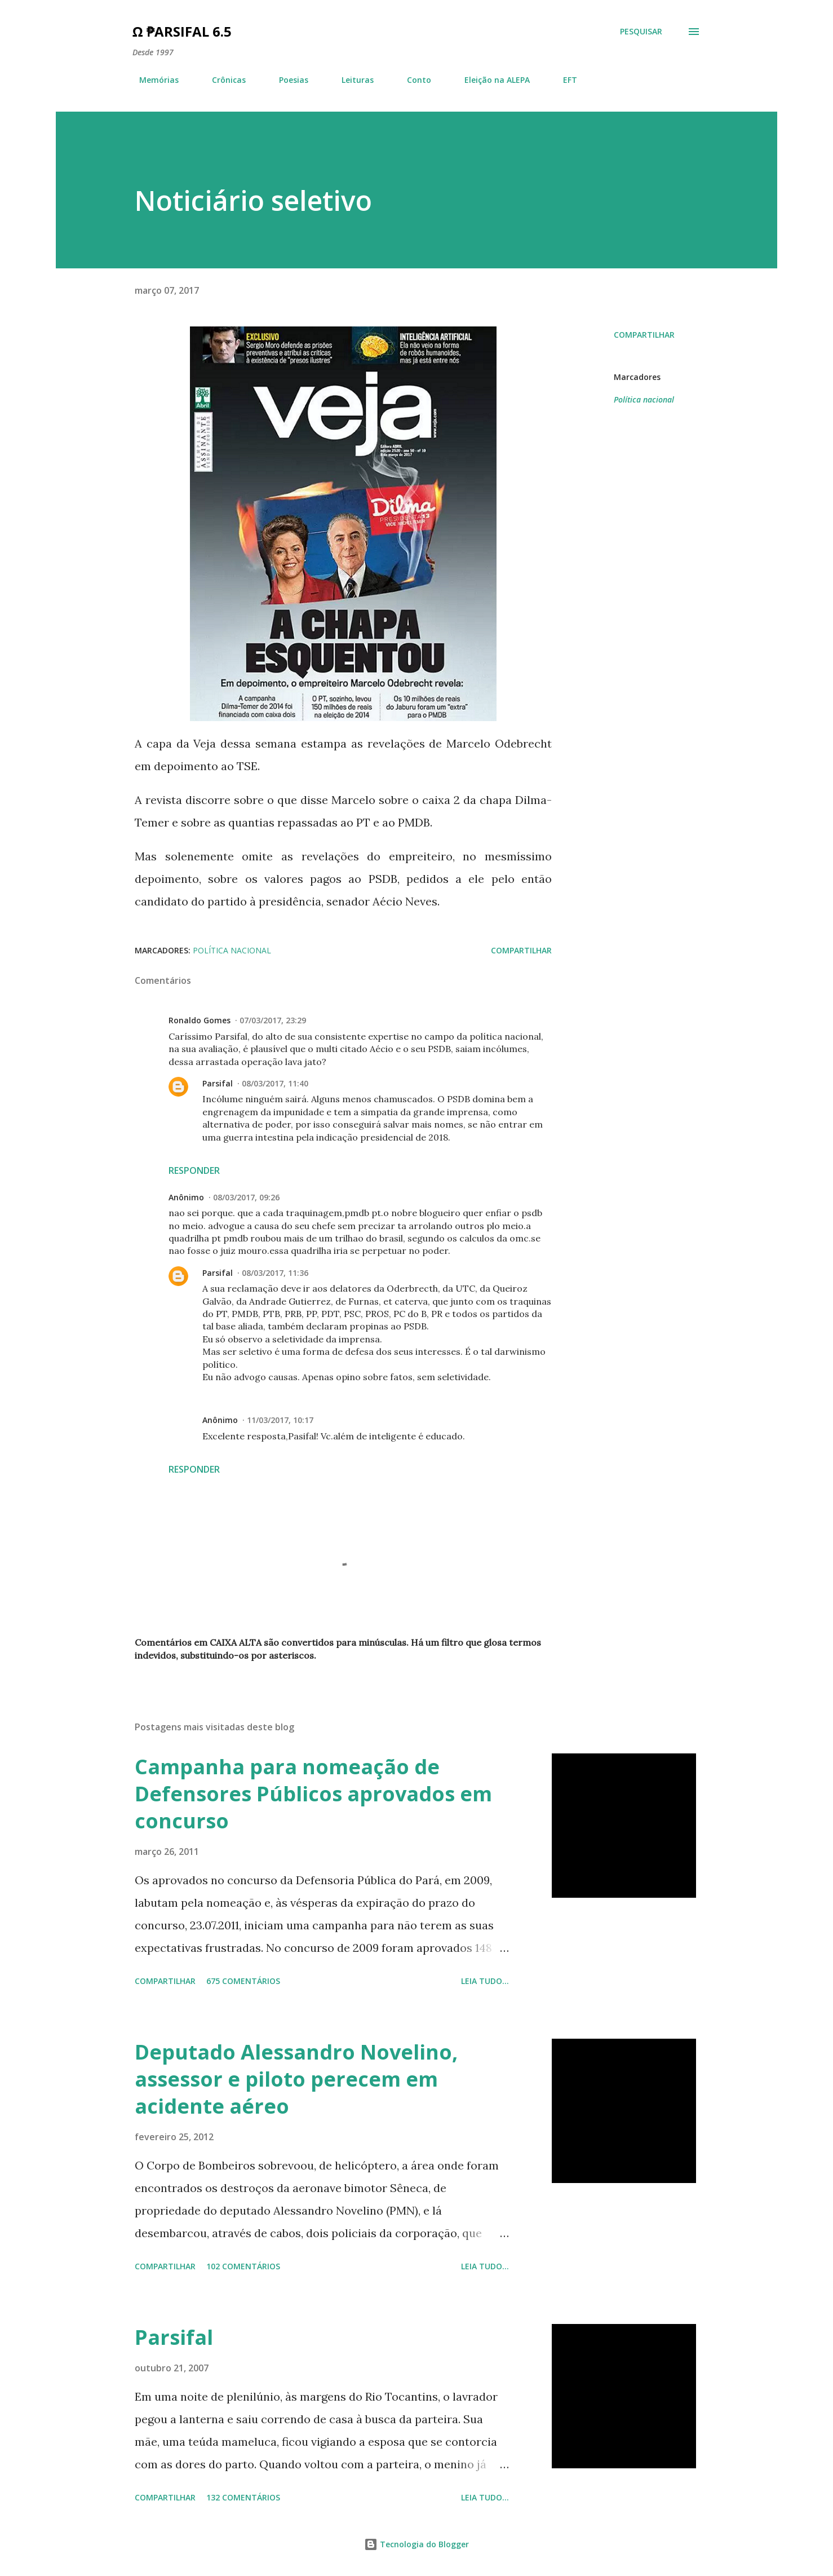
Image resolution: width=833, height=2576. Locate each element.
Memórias (152, 79)
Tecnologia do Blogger (416, 2544)
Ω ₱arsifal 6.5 (182, 31)
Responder (194, 1170)
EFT (563, 79)
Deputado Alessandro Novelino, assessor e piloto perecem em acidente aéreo (296, 2079)
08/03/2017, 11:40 (275, 1083)
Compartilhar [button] (644, 334)
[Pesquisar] (641, 31)
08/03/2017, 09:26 (246, 1197)
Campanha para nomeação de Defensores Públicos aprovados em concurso (313, 1794)
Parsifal (217, 1083)
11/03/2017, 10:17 (280, 1420)
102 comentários (243, 2266)
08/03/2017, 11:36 (275, 1272)
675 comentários (243, 1981)
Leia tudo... (485, 1981)
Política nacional (644, 399)
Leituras (351, 79)
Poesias (287, 79)
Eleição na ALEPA (490, 79)
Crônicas (222, 79)
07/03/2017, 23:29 (273, 1020)
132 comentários (243, 2497)
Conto (412, 79)
